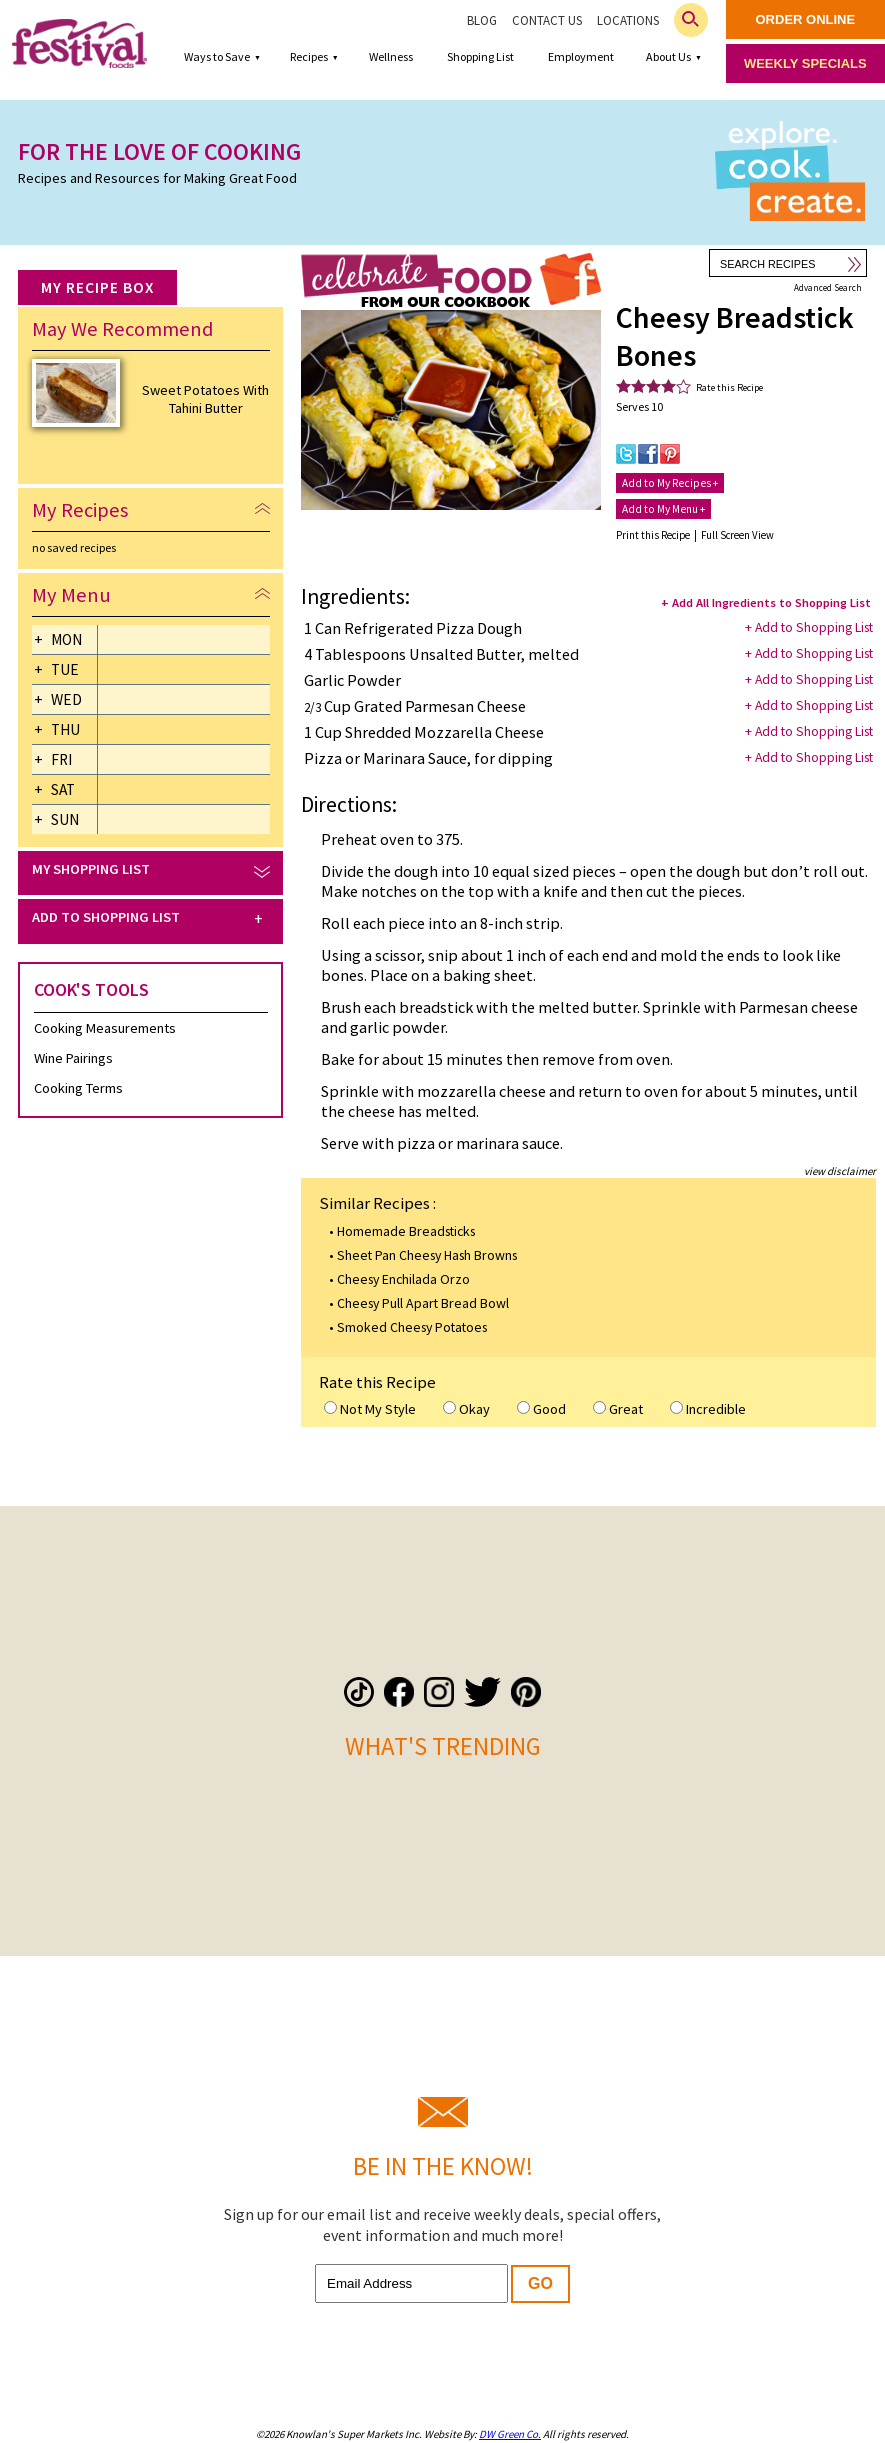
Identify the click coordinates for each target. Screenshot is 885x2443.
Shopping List (480, 56)
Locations (628, 20)
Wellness (391, 56)
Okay (466, 1409)
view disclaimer (840, 1171)
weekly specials (805, 63)
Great (618, 1409)
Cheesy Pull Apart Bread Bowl (423, 1303)
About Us (668, 56)
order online (806, 19)
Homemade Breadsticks (406, 1231)
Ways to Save (217, 56)
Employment (581, 56)
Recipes (309, 56)
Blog (482, 20)
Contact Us (547, 20)
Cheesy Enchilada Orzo (403, 1279)
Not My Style (370, 1409)
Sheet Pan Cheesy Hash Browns (427, 1255)
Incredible (708, 1409)
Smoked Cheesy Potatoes (412, 1327)
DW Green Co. (510, 2434)
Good (541, 1409)
